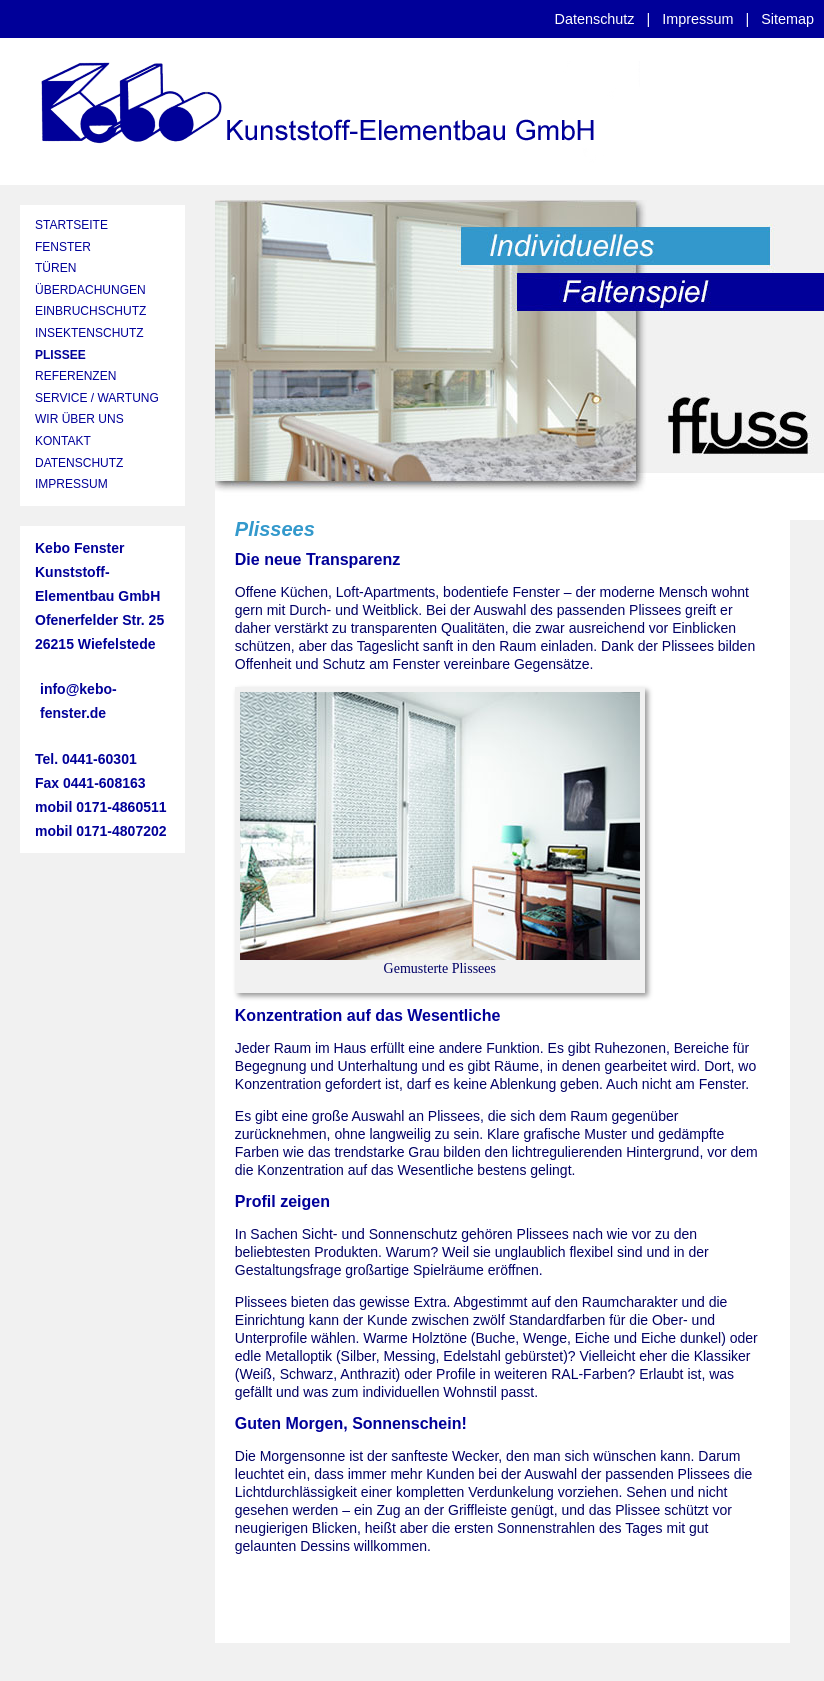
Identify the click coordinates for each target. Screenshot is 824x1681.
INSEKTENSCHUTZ (89, 333)
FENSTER (63, 247)
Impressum (697, 19)
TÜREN (55, 268)
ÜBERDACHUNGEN (90, 290)
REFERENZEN (75, 376)
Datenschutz (595, 19)
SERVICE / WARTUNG (97, 398)
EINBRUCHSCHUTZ (90, 311)
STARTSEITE (71, 225)
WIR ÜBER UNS (79, 419)
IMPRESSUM (71, 484)
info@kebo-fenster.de (78, 701)
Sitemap (787, 19)
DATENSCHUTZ (79, 463)
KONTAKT (63, 441)
